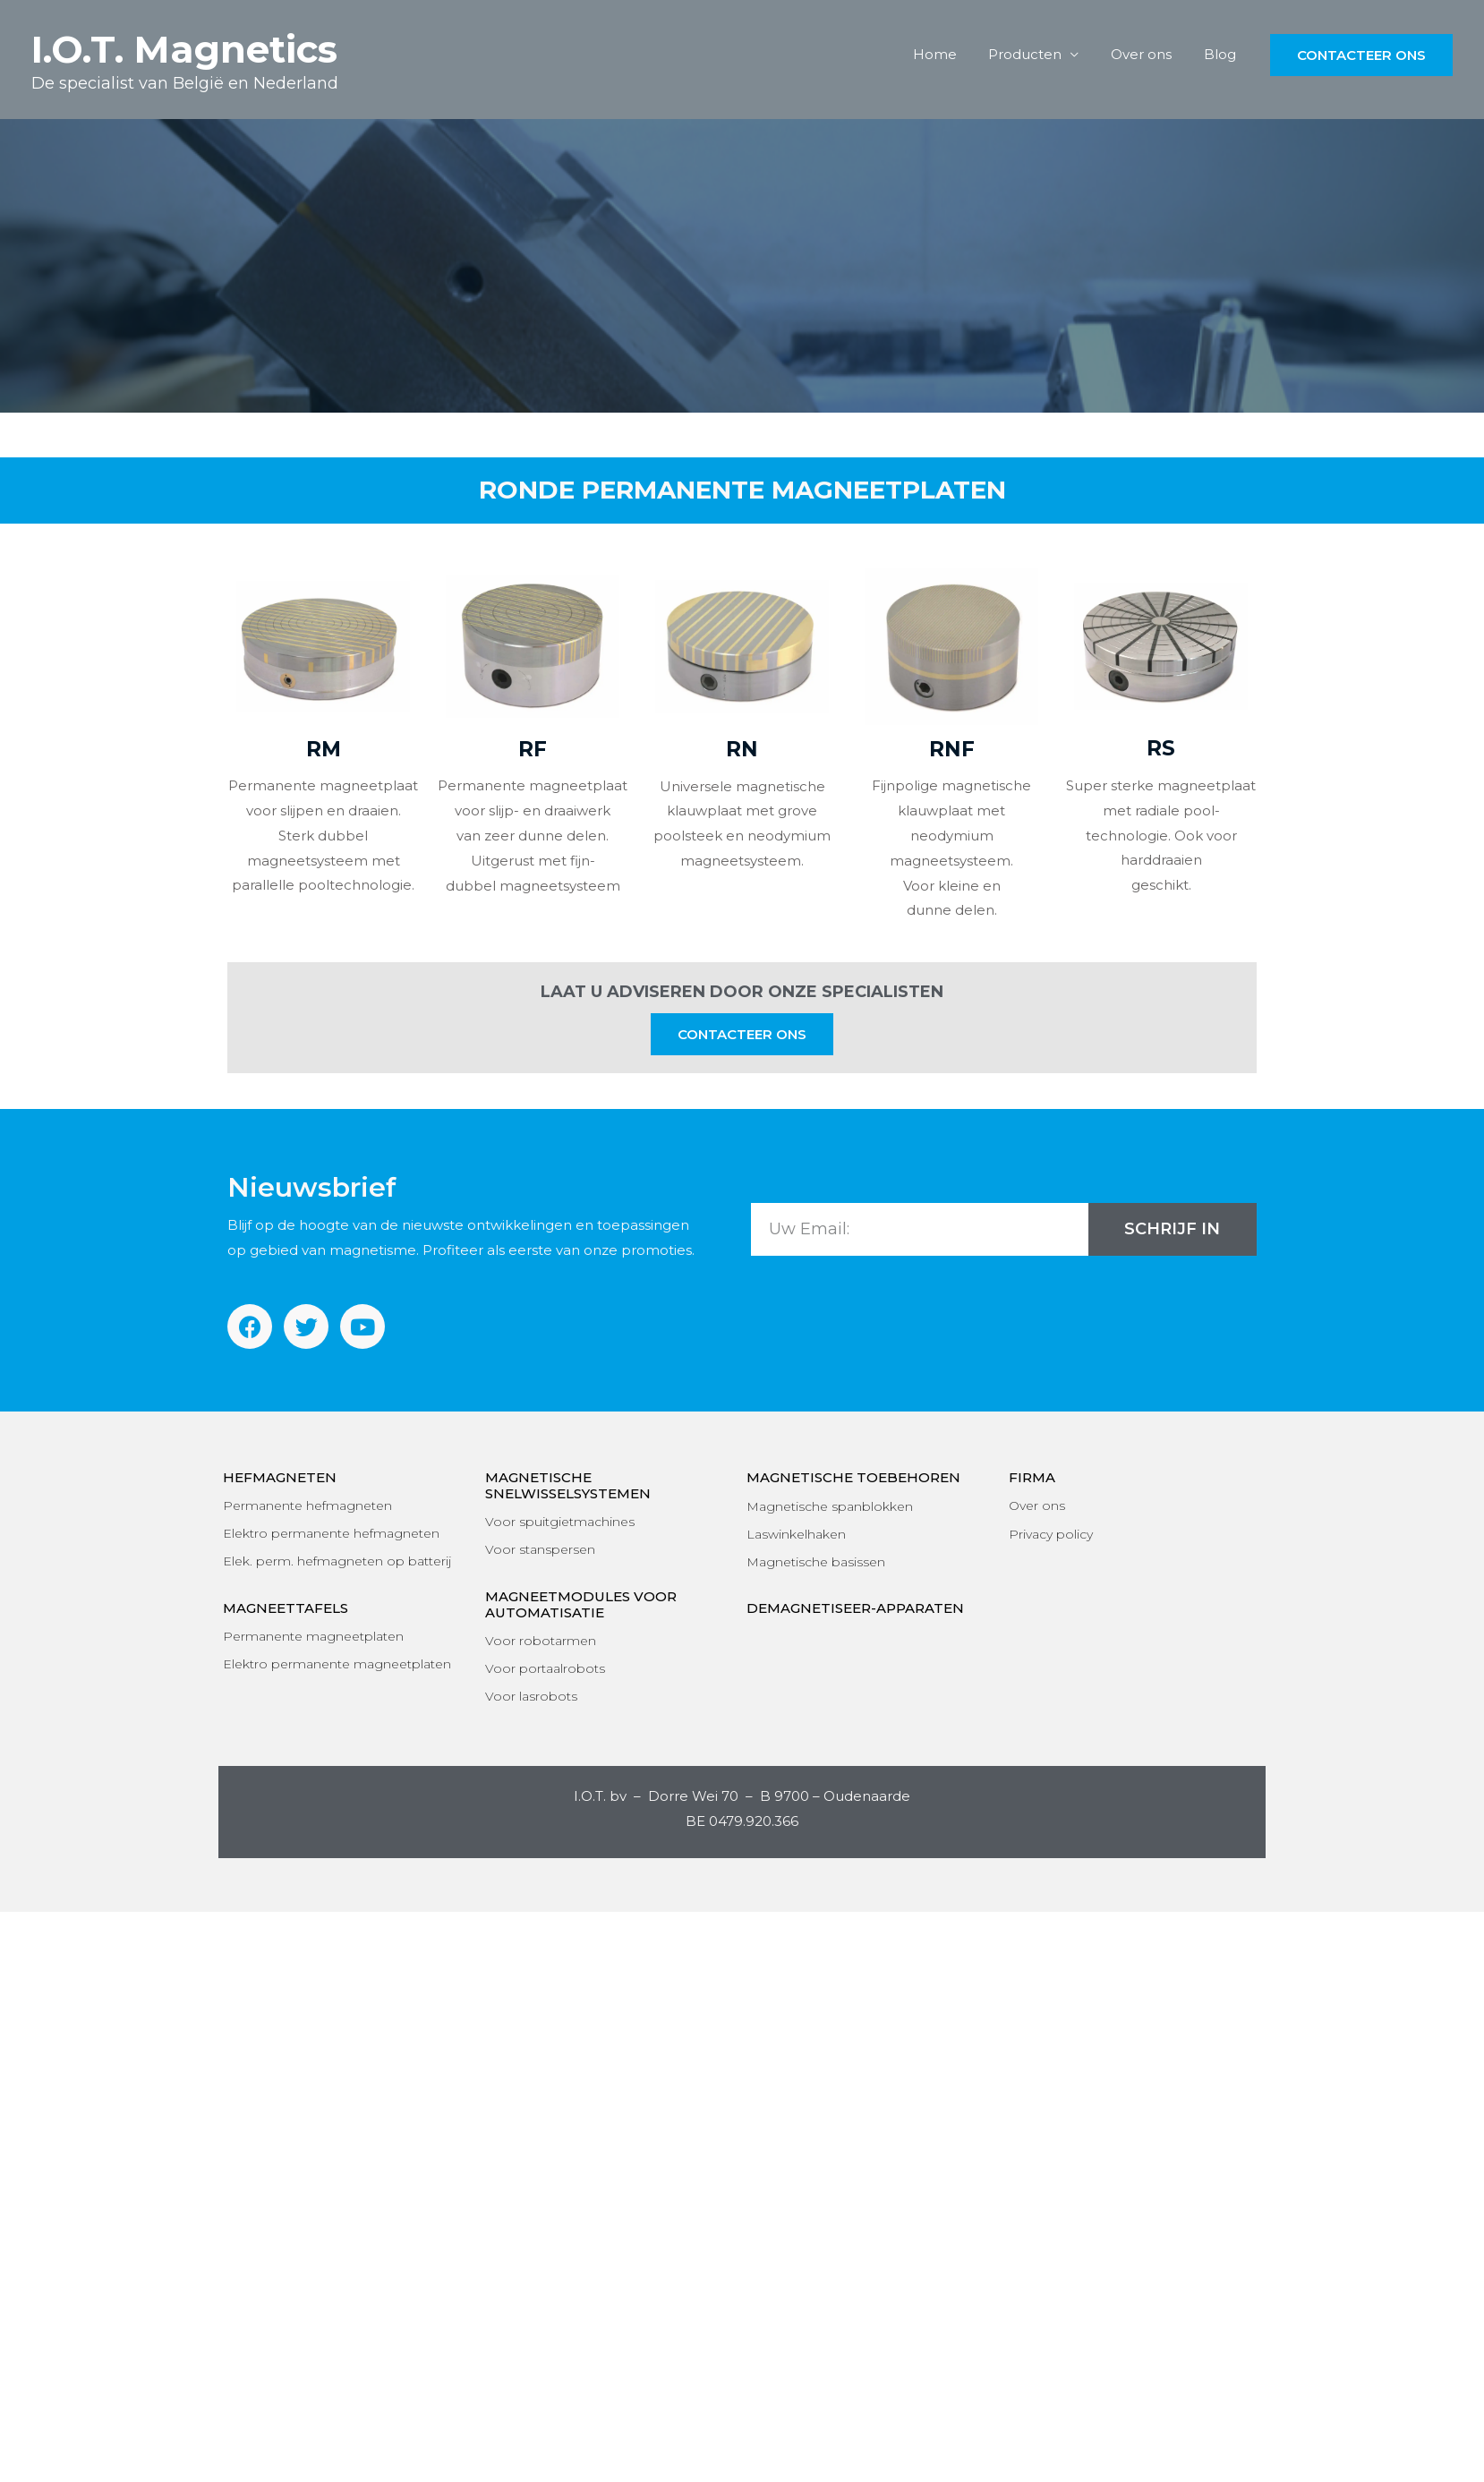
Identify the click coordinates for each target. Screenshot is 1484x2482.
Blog (1223, 54)
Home (953, 54)
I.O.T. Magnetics (184, 49)
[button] (742, 1034)
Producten (1038, 54)
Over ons (1149, 54)
